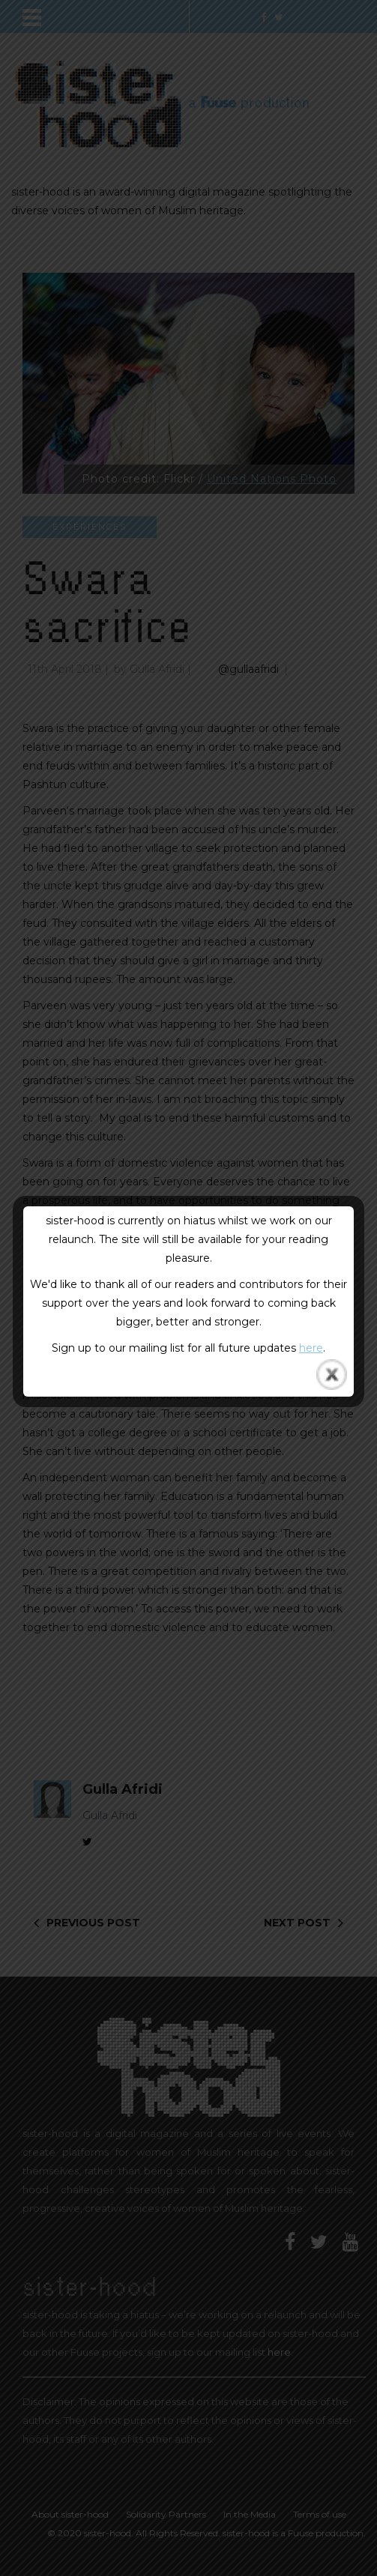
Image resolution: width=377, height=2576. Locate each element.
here (311, 1348)
